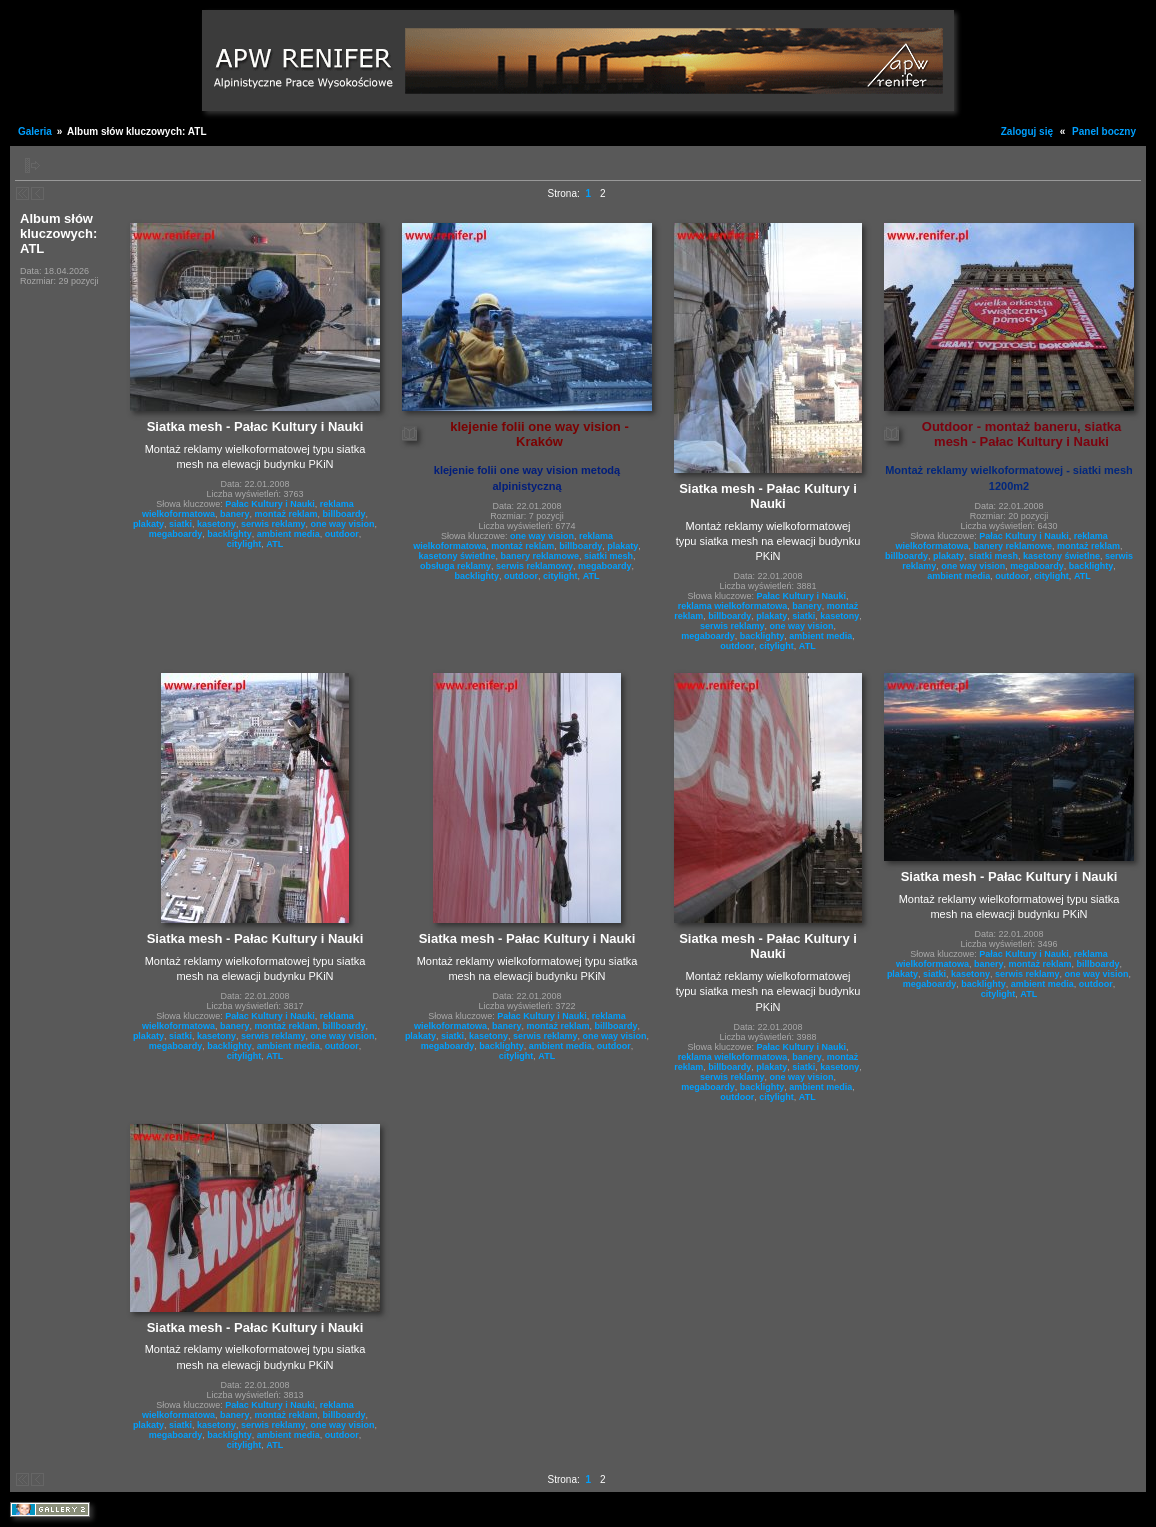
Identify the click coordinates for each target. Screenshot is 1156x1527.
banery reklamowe (539, 556)
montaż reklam (285, 514)
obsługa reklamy (455, 566)
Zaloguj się (1027, 131)
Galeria (35, 131)
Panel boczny (1104, 131)
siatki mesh (608, 556)
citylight (244, 544)
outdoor (342, 534)
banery (235, 514)
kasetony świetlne (456, 556)
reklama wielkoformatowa (733, 606)
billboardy (344, 514)
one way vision (343, 524)
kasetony (216, 524)
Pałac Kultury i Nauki (270, 504)
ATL (274, 544)
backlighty (229, 534)
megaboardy (176, 534)
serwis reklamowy (534, 566)
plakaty (148, 524)
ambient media (288, 534)
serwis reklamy (273, 524)
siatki (180, 524)
